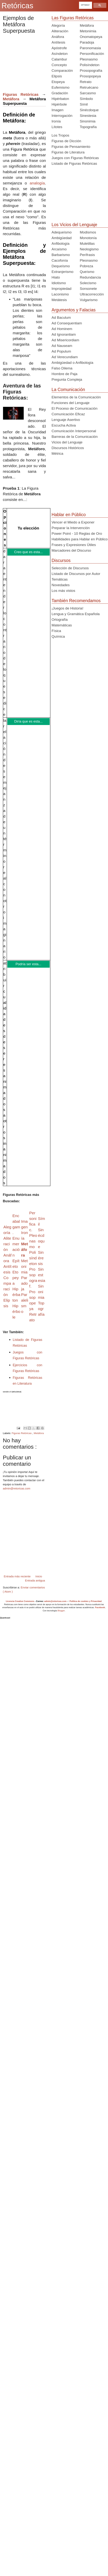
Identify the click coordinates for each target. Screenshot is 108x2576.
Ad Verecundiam (65, 357)
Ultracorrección (92, 294)
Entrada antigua (35, 1580)
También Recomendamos (76, 600)
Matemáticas (62, 625)
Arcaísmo (59, 249)
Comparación (62, 70)
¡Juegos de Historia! (67, 608)
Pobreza (86, 266)
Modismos (88, 232)
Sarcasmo (88, 93)
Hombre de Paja (64, 374)
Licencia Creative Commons (20, 1601)
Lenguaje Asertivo (66, 420)
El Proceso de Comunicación (74, 408)
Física (56, 631)
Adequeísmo (62, 232)
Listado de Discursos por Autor (76, 574)
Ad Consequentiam (67, 323)
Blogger (61, 1610)
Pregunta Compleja (67, 379)
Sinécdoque (89, 110)
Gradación (60, 93)
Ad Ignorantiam (64, 334)
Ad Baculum (61, 317)
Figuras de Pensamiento (71, 147)
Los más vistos (63, 591)
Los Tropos (60, 135)
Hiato (56, 277)
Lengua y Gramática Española (76, 614)
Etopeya (58, 82)
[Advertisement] (7, 1407)
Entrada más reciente (17, 1576)
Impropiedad (61, 289)
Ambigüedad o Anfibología (72, 363)
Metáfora (11, 99)
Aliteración (60, 31)
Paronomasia (90, 48)
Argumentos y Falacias (74, 309)
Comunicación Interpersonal (74, 431)
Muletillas (87, 243)
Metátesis (59, 300)
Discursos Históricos (68, 448)
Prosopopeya (90, 76)
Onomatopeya (91, 37)
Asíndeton (60, 54)
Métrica (57, 453)
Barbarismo (61, 255)
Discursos (61, 560)
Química (58, 636)
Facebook (100, 1607)
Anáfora (58, 37)
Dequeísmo (61, 266)
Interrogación (62, 116)
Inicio (38, 1576)
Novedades (61, 585)
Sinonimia (87, 121)
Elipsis (57, 76)
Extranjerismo (62, 272)
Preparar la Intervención (71, 528)
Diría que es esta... (28, 721)
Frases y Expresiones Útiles (74, 545)
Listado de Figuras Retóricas (74, 163)
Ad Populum (61, 351)
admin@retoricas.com (16, 1488)
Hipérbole (59, 104)
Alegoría (58, 25)
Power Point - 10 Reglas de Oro (77, 533)
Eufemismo (60, 87)
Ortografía (60, 620)
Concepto (59, 65)
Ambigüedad (62, 238)
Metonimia (24, 1266)
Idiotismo (59, 283)
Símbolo (86, 99)
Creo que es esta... (28, 552)
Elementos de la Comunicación (76, 397)
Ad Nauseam (62, 346)
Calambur (59, 59)
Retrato (85, 82)
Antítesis (58, 42)
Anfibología (60, 243)
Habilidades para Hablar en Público (80, 539)
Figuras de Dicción (66, 141)
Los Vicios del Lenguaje (74, 224)
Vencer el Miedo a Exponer (73, 522)
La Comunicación (68, 389)
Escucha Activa (64, 425)
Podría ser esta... (28, 964)
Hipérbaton (60, 99)
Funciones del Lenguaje (71, 403)
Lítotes (57, 127)
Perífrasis (87, 255)
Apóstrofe (59, 48)
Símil (84, 104)
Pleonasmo (89, 59)
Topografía (88, 127)
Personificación (92, 54)
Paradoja (24, 1283)
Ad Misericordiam (65, 340)
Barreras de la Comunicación (75, 437)
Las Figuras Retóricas (73, 17)
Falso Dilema (62, 368)
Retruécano (89, 87)
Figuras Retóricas (21, 94)
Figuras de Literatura (68, 152)
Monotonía (88, 238)
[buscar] (85, 5)
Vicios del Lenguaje (67, 442)
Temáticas (60, 579)
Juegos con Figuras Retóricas (75, 158)
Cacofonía (60, 260)
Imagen (57, 110)
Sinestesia (88, 116)
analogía (37, 183)
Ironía (56, 121)
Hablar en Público (69, 514)
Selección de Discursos (70, 568)
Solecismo (88, 283)
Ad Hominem (62, 329)
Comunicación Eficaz (68, 414)
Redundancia (90, 277)
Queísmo (87, 272)
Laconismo (60, 294)
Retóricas (17, 6)
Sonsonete (88, 289)
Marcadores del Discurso (71, 550)
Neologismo (89, 249)
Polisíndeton (90, 65)
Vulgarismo (88, 300)
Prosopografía (91, 70)
